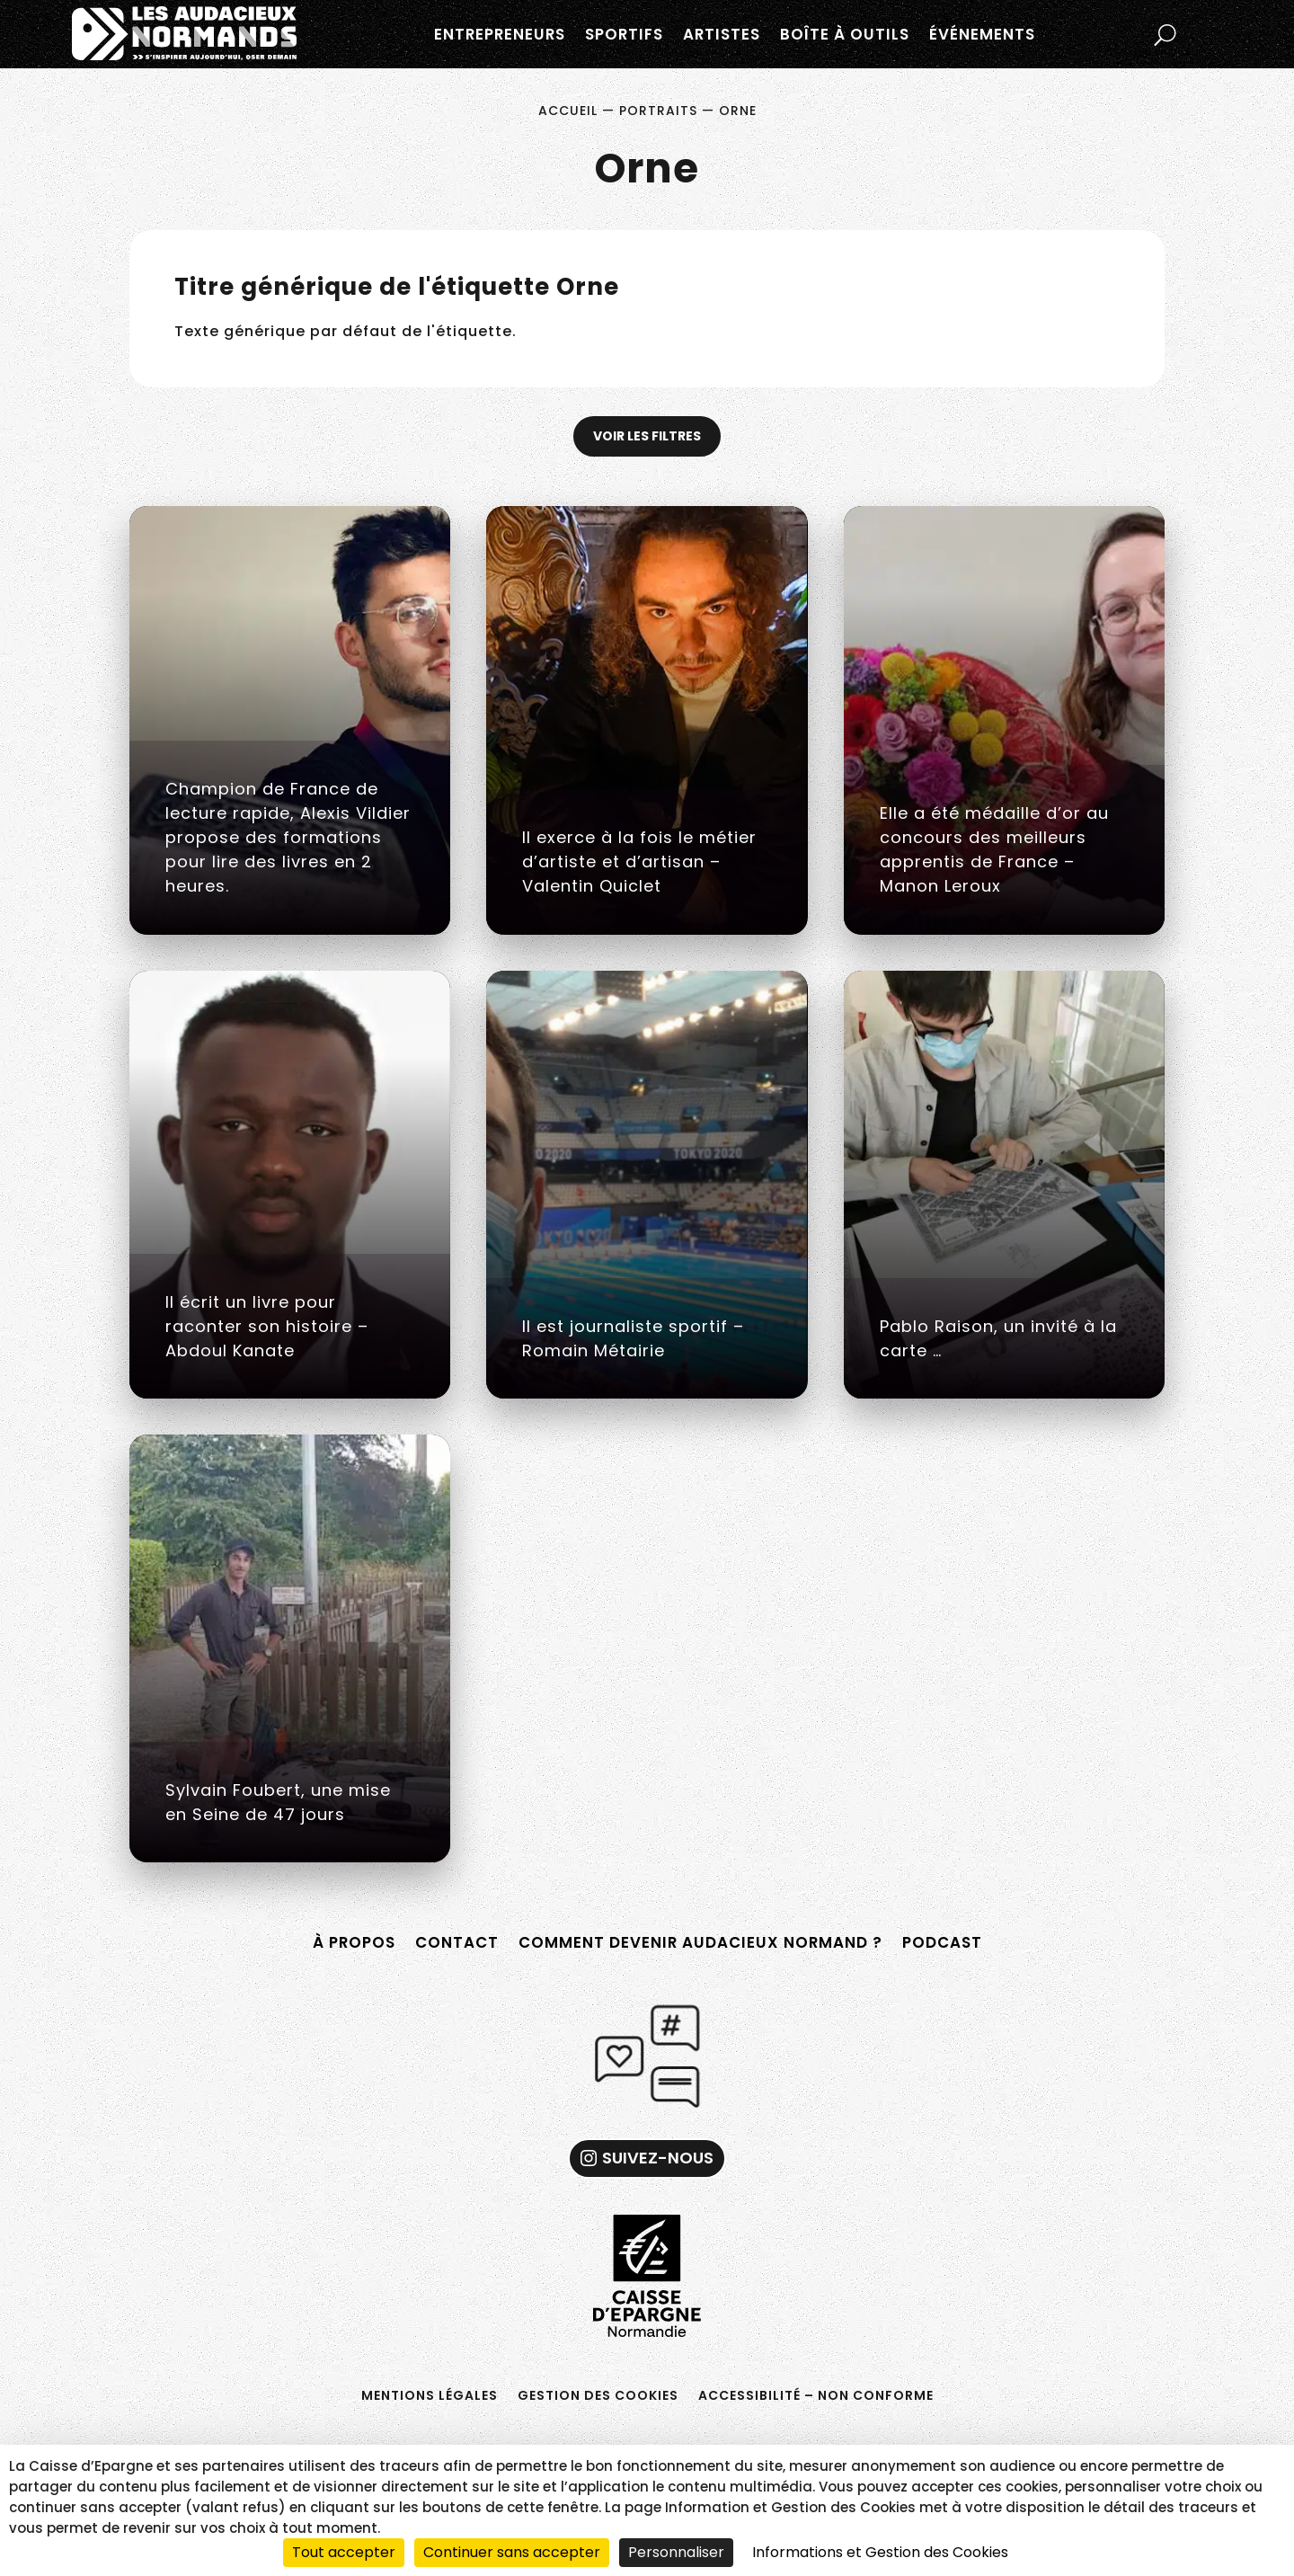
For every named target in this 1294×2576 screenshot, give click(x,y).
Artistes (721, 34)
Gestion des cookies (598, 2394)
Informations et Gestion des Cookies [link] (880, 2552)
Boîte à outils (844, 34)
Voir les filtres (647, 436)
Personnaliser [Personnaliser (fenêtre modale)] (676, 2552)
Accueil (568, 111)
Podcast (942, 1942)
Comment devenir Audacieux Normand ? (700, 1942)
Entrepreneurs (499, 34)
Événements (982, 34)
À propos (354, 1942)
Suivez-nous (657, 2157)
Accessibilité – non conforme (816, 2394)
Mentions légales (429, 2394)
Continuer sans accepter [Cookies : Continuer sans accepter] (511, 2552)
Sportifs (624, 34)
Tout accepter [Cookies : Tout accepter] (343, 2552)
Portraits (658, 111)
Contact (457, 1942)
